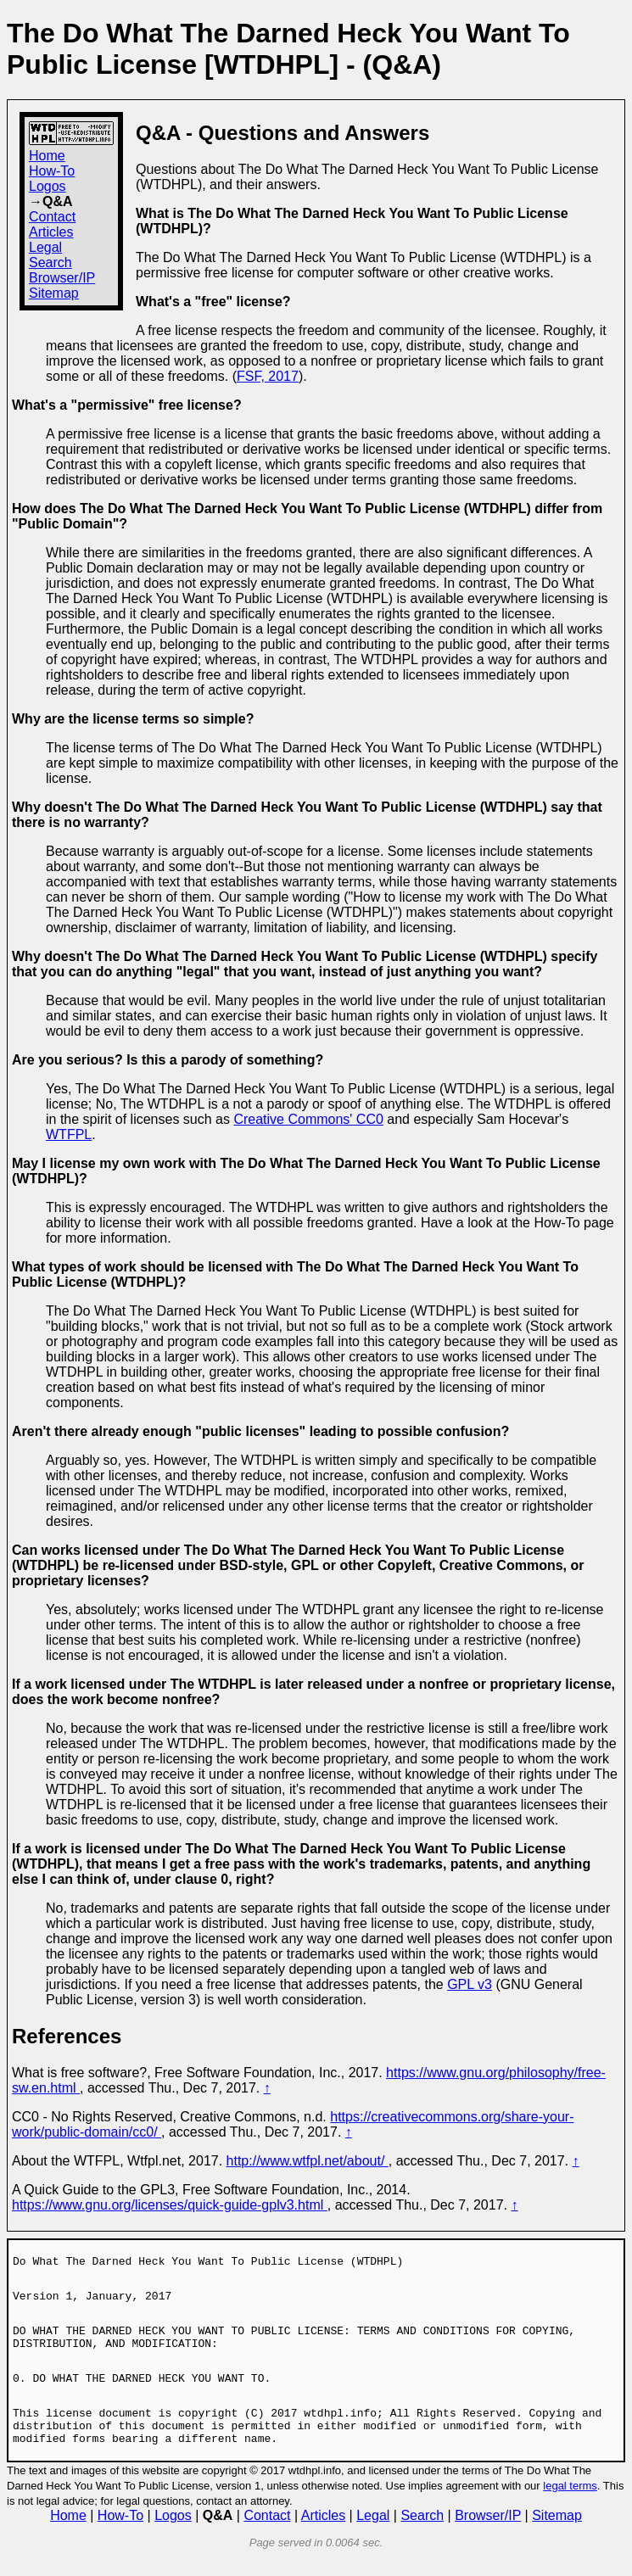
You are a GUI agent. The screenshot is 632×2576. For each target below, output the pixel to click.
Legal (45, 247)
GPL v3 (469, 1984)
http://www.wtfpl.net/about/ (308, 2161)
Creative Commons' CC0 (308, 1119)
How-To (52, 171)
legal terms (570, 2506)
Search (50, 262)
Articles (51, 232)
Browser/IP (62, 278)
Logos (47, 186)
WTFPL (69, 1134)
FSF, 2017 (268, 376)
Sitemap (54, 293)
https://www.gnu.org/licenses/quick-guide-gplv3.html (169, 2205)
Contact (52, 217)
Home (47, 155)
